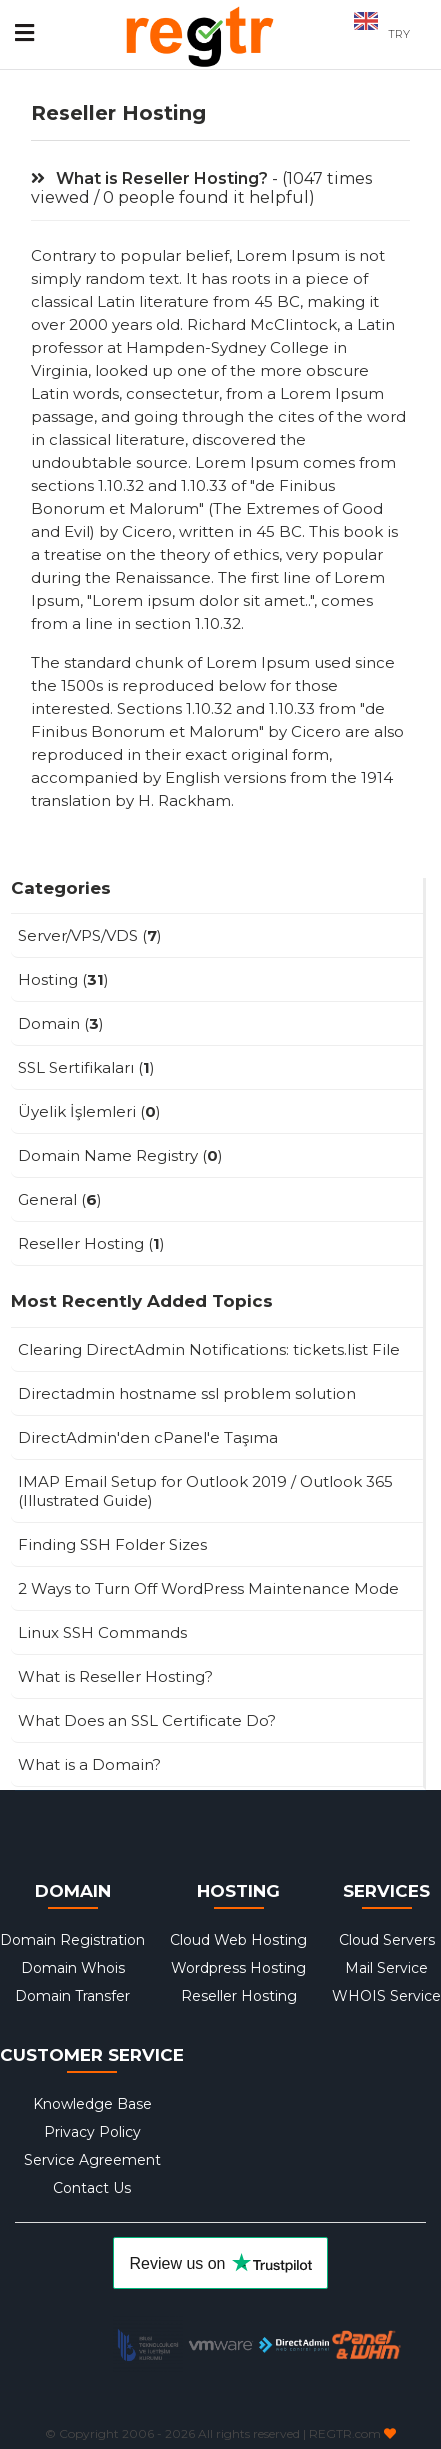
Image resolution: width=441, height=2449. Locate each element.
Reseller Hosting (239, 1996)
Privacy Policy (92, 2132)
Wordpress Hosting (238, 1968)
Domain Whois (73, 1968)
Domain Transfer (72, 1996)
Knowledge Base (92, 2104)
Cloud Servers (387, 1940)
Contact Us (92, 2188)
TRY (399, 34)
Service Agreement (92, 2160)
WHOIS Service (386, 1996)
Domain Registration (72, 1940)
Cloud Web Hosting (238, 1940)
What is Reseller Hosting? (149, 178)
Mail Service (386, 1968)
